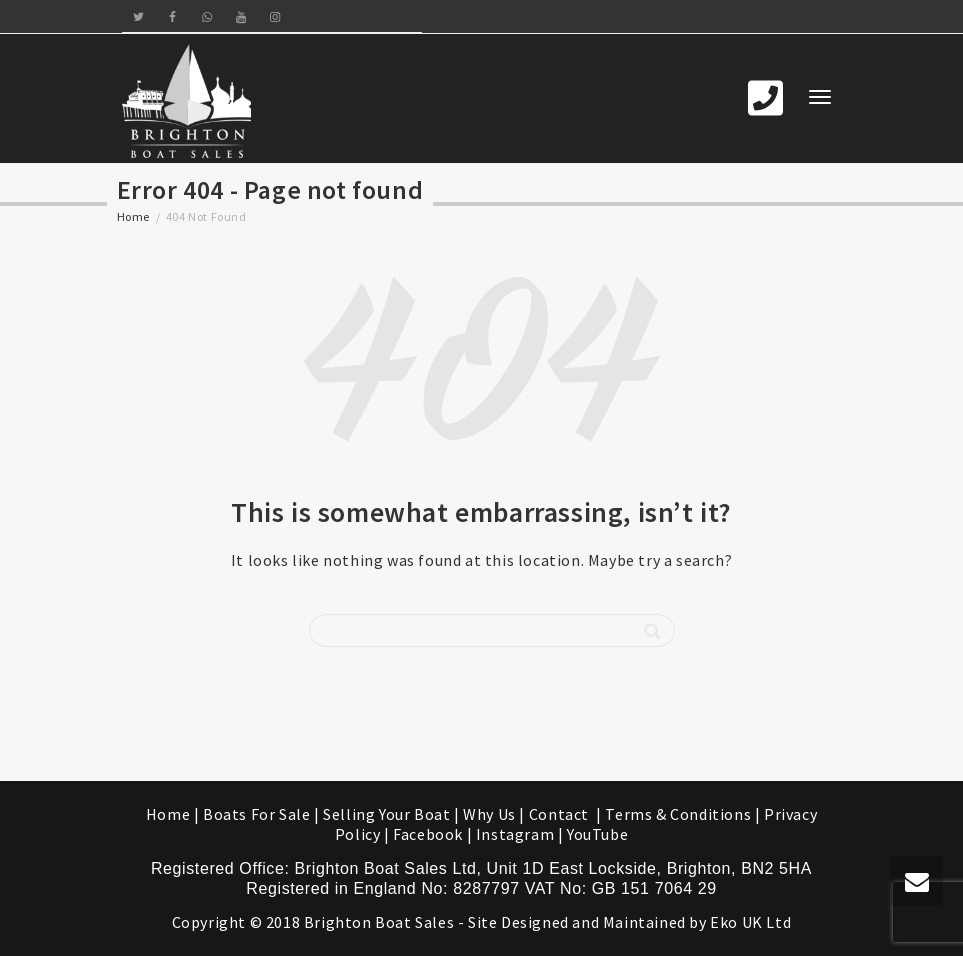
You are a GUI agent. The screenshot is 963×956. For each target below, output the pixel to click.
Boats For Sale (256, 814)
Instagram (515, 834)
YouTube (597, 834)
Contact (561, 814)
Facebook (428, 834)
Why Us (489, 814)
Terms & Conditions (678, 814)
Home (133, 216)
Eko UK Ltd (750, 922)
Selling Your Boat (388, 814)
